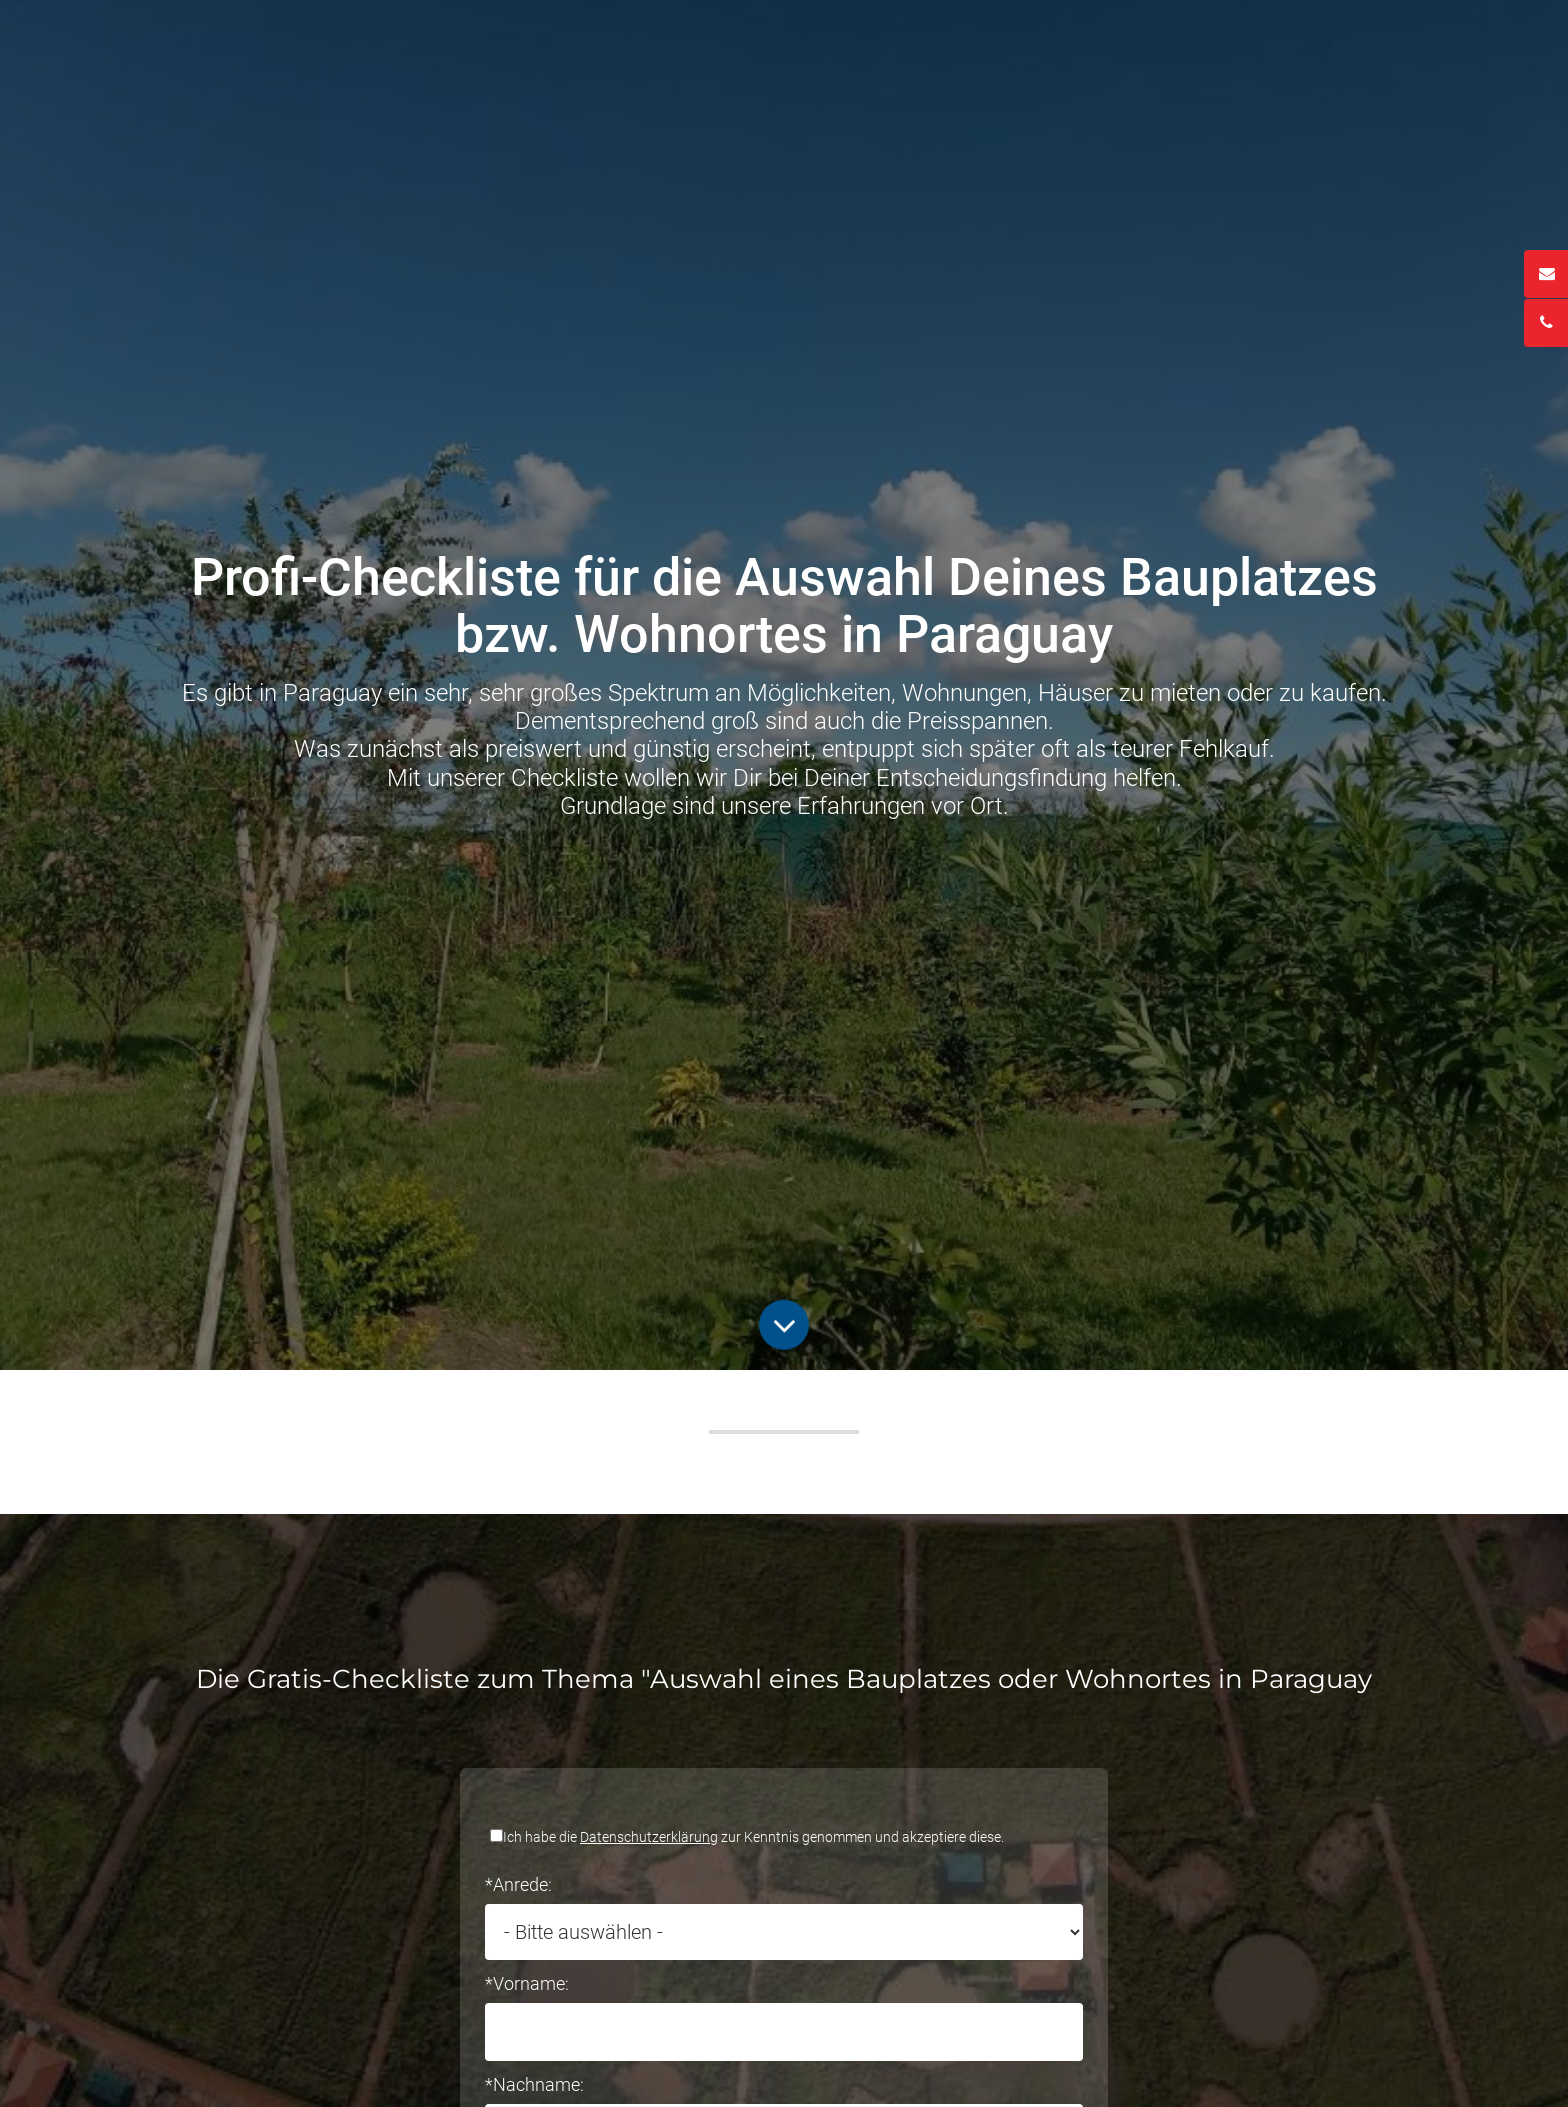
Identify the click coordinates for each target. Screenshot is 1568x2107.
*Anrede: (518, 1884)
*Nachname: (534, 2084)
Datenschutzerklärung (649, 1837)
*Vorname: (527, 1983)
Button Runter (784, 1315)
